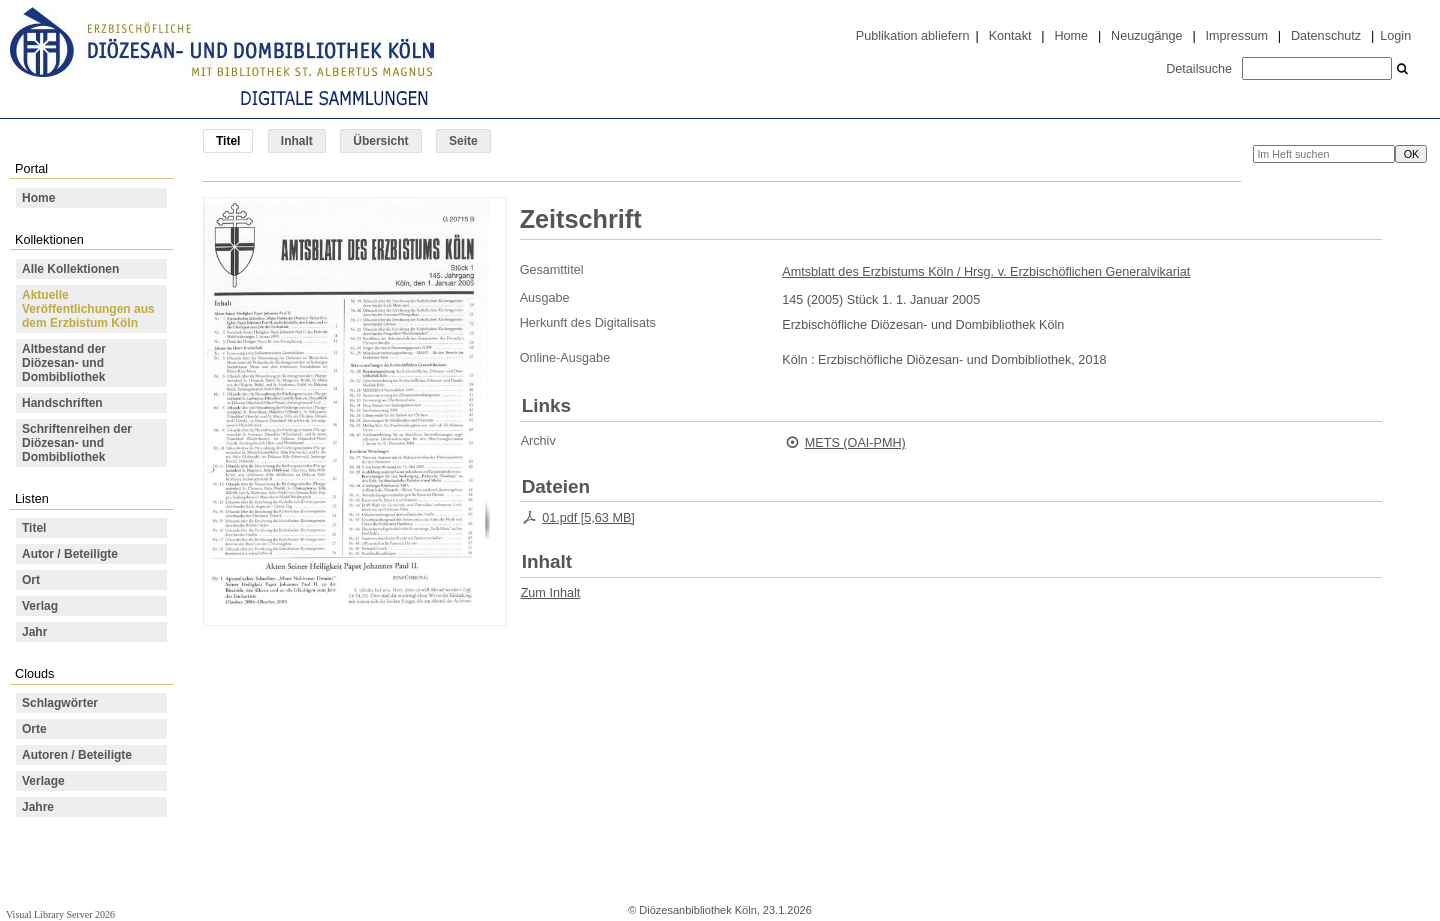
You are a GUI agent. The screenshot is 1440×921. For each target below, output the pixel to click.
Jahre (38, 807)
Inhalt (297, 141)
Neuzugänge (1147, 36)
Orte (34, 729)
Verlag (40, 606)
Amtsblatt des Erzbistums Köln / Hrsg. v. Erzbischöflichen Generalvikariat (986, 272)
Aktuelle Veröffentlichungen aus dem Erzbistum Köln (88, 309)
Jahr (34, 632)
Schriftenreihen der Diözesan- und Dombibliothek (77, 443)
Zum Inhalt (551, 593)
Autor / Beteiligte (70, 554)
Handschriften (62, 403)
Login (1395, 36)
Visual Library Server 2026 (60, 914)
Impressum (1237, 36)
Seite (463, 141)
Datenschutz (1326, 36)
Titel (34, 528)
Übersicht (380, 141)
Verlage (43, 781)
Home (1071, 36)
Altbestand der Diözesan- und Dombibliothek (64, 363)
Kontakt (1010, 36)
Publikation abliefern (913, 36)
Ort (31, 580)
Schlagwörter (60, 703)
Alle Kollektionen (70, 269)
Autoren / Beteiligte (77, 755)
